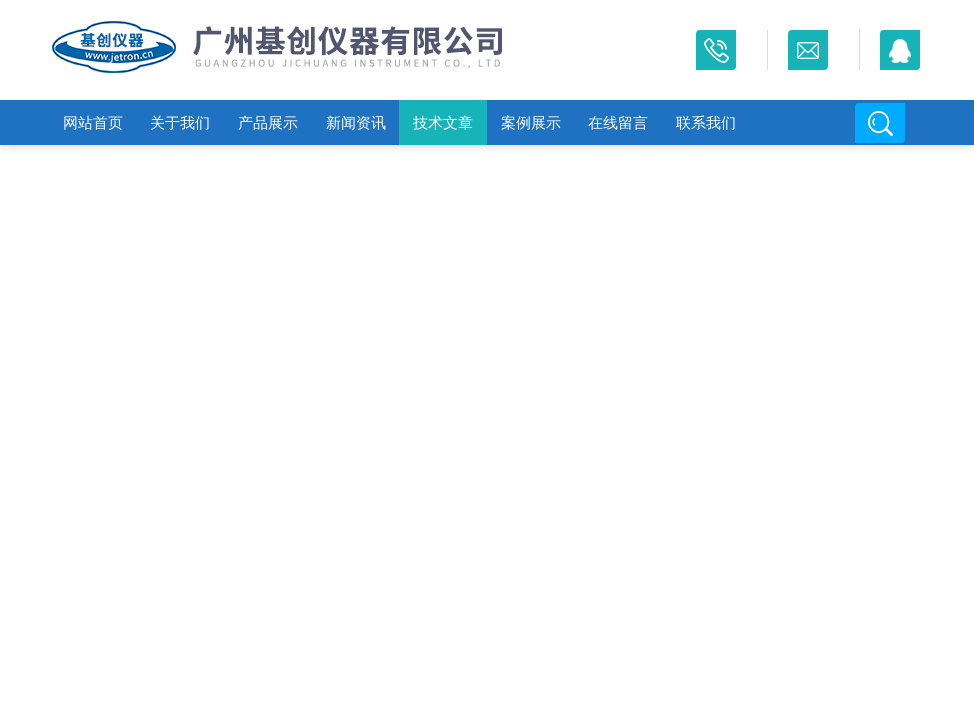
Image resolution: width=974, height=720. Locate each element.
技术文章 (443, 122)
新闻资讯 (356, 122)
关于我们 (180, 122)
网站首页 (93, 122)
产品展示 (268, 122)
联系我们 (706, 122)
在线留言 (618, 122)
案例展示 (531, 122)
